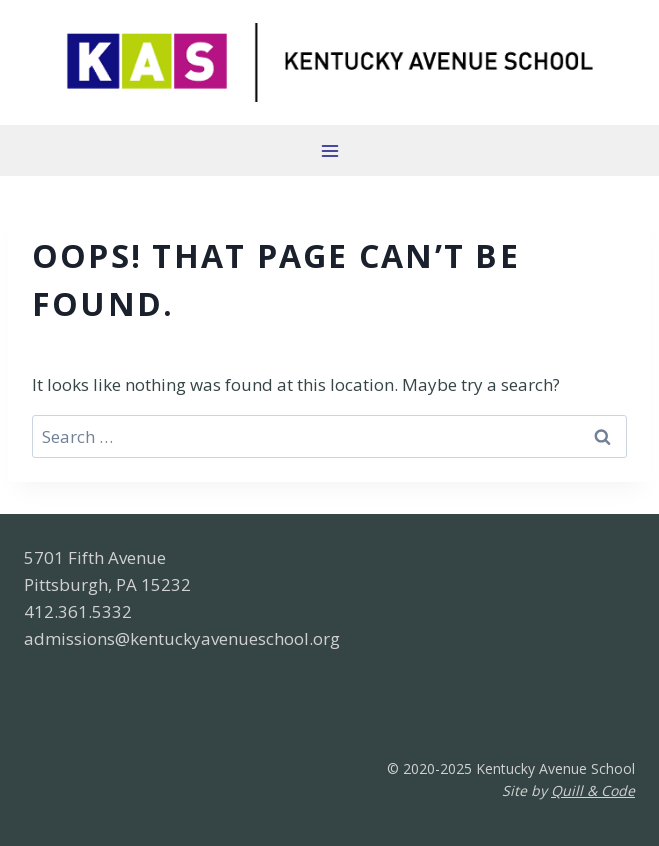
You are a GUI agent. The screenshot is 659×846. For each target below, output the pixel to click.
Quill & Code (593, 790)
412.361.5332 (78, 611)
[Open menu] (329, 150)
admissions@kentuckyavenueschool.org (182, 638)
